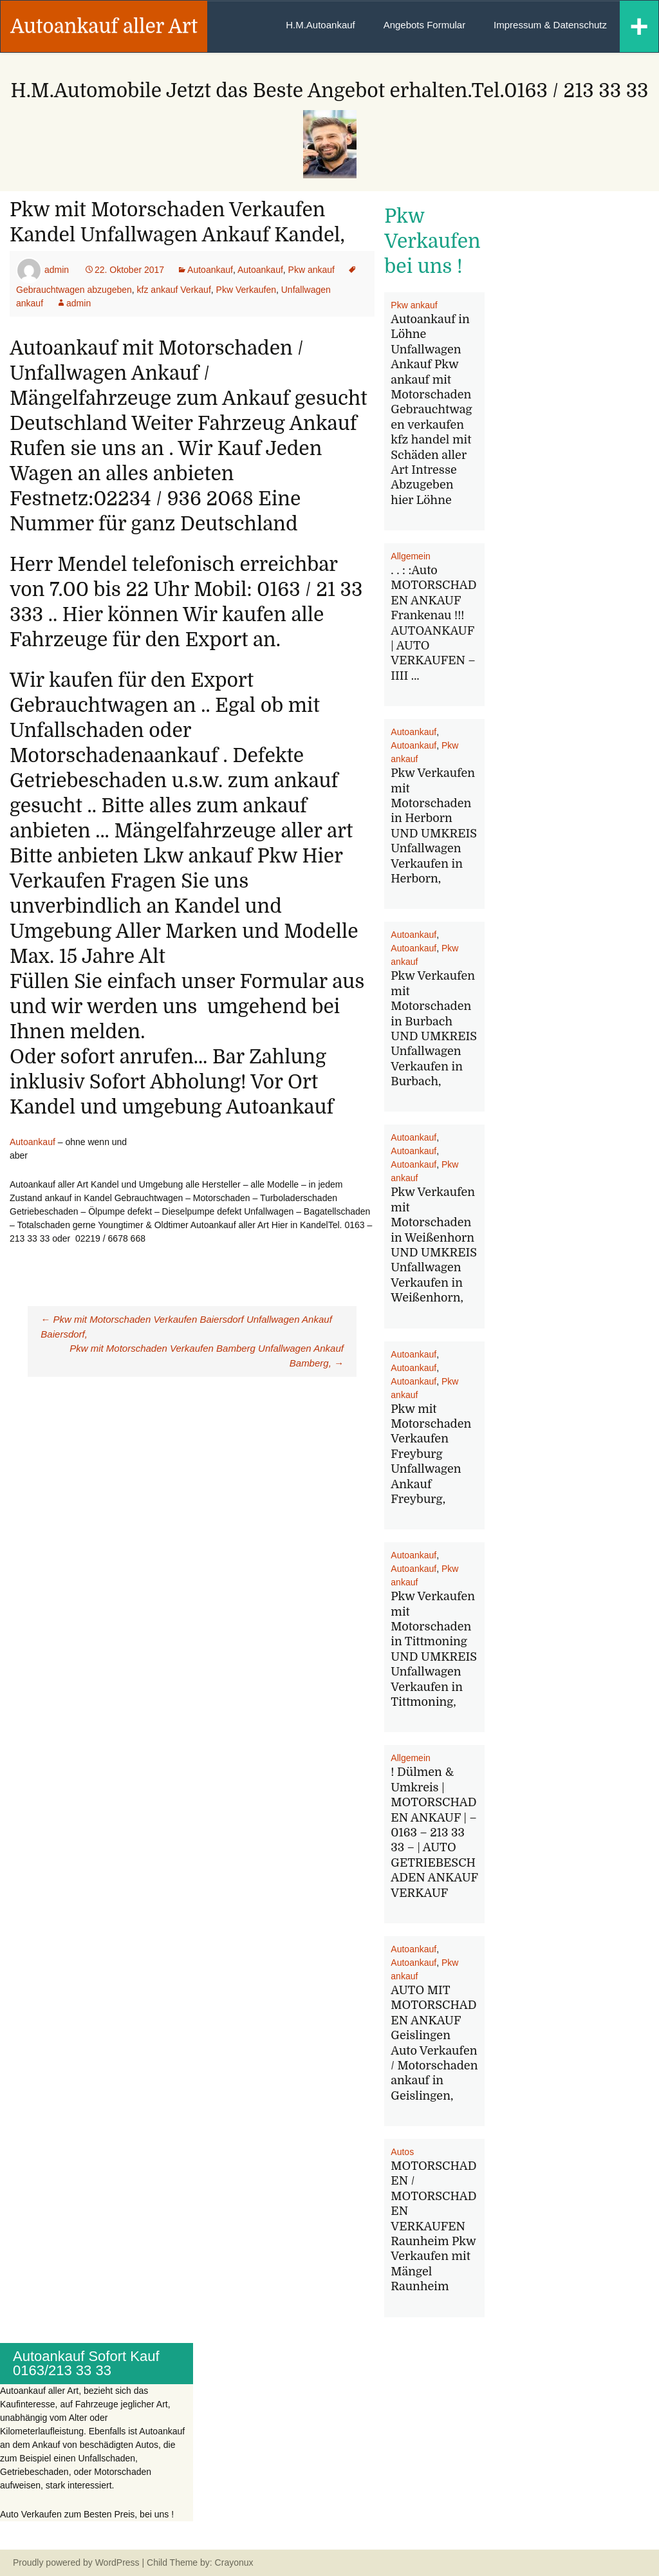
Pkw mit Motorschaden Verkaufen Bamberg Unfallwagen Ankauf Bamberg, (207, 1355)
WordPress (117, 2562)
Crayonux (233, 2562)
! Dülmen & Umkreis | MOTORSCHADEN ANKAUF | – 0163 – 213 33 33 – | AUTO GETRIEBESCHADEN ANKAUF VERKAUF (434, 1832)
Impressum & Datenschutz (550, 24)
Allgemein (410, 556)
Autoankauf (210, 270)
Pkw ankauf (311, 270)
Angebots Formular (425, 24)
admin (56, 270)
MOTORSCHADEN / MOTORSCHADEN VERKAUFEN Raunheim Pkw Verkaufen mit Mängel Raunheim (433, 2226)
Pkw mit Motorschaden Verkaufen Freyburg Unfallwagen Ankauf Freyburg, (431, 1454)
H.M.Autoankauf (320, 24)
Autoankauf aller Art (104, 26)
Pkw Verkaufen (246, 290)
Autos (402, 2152)
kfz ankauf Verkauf (174, 290)
